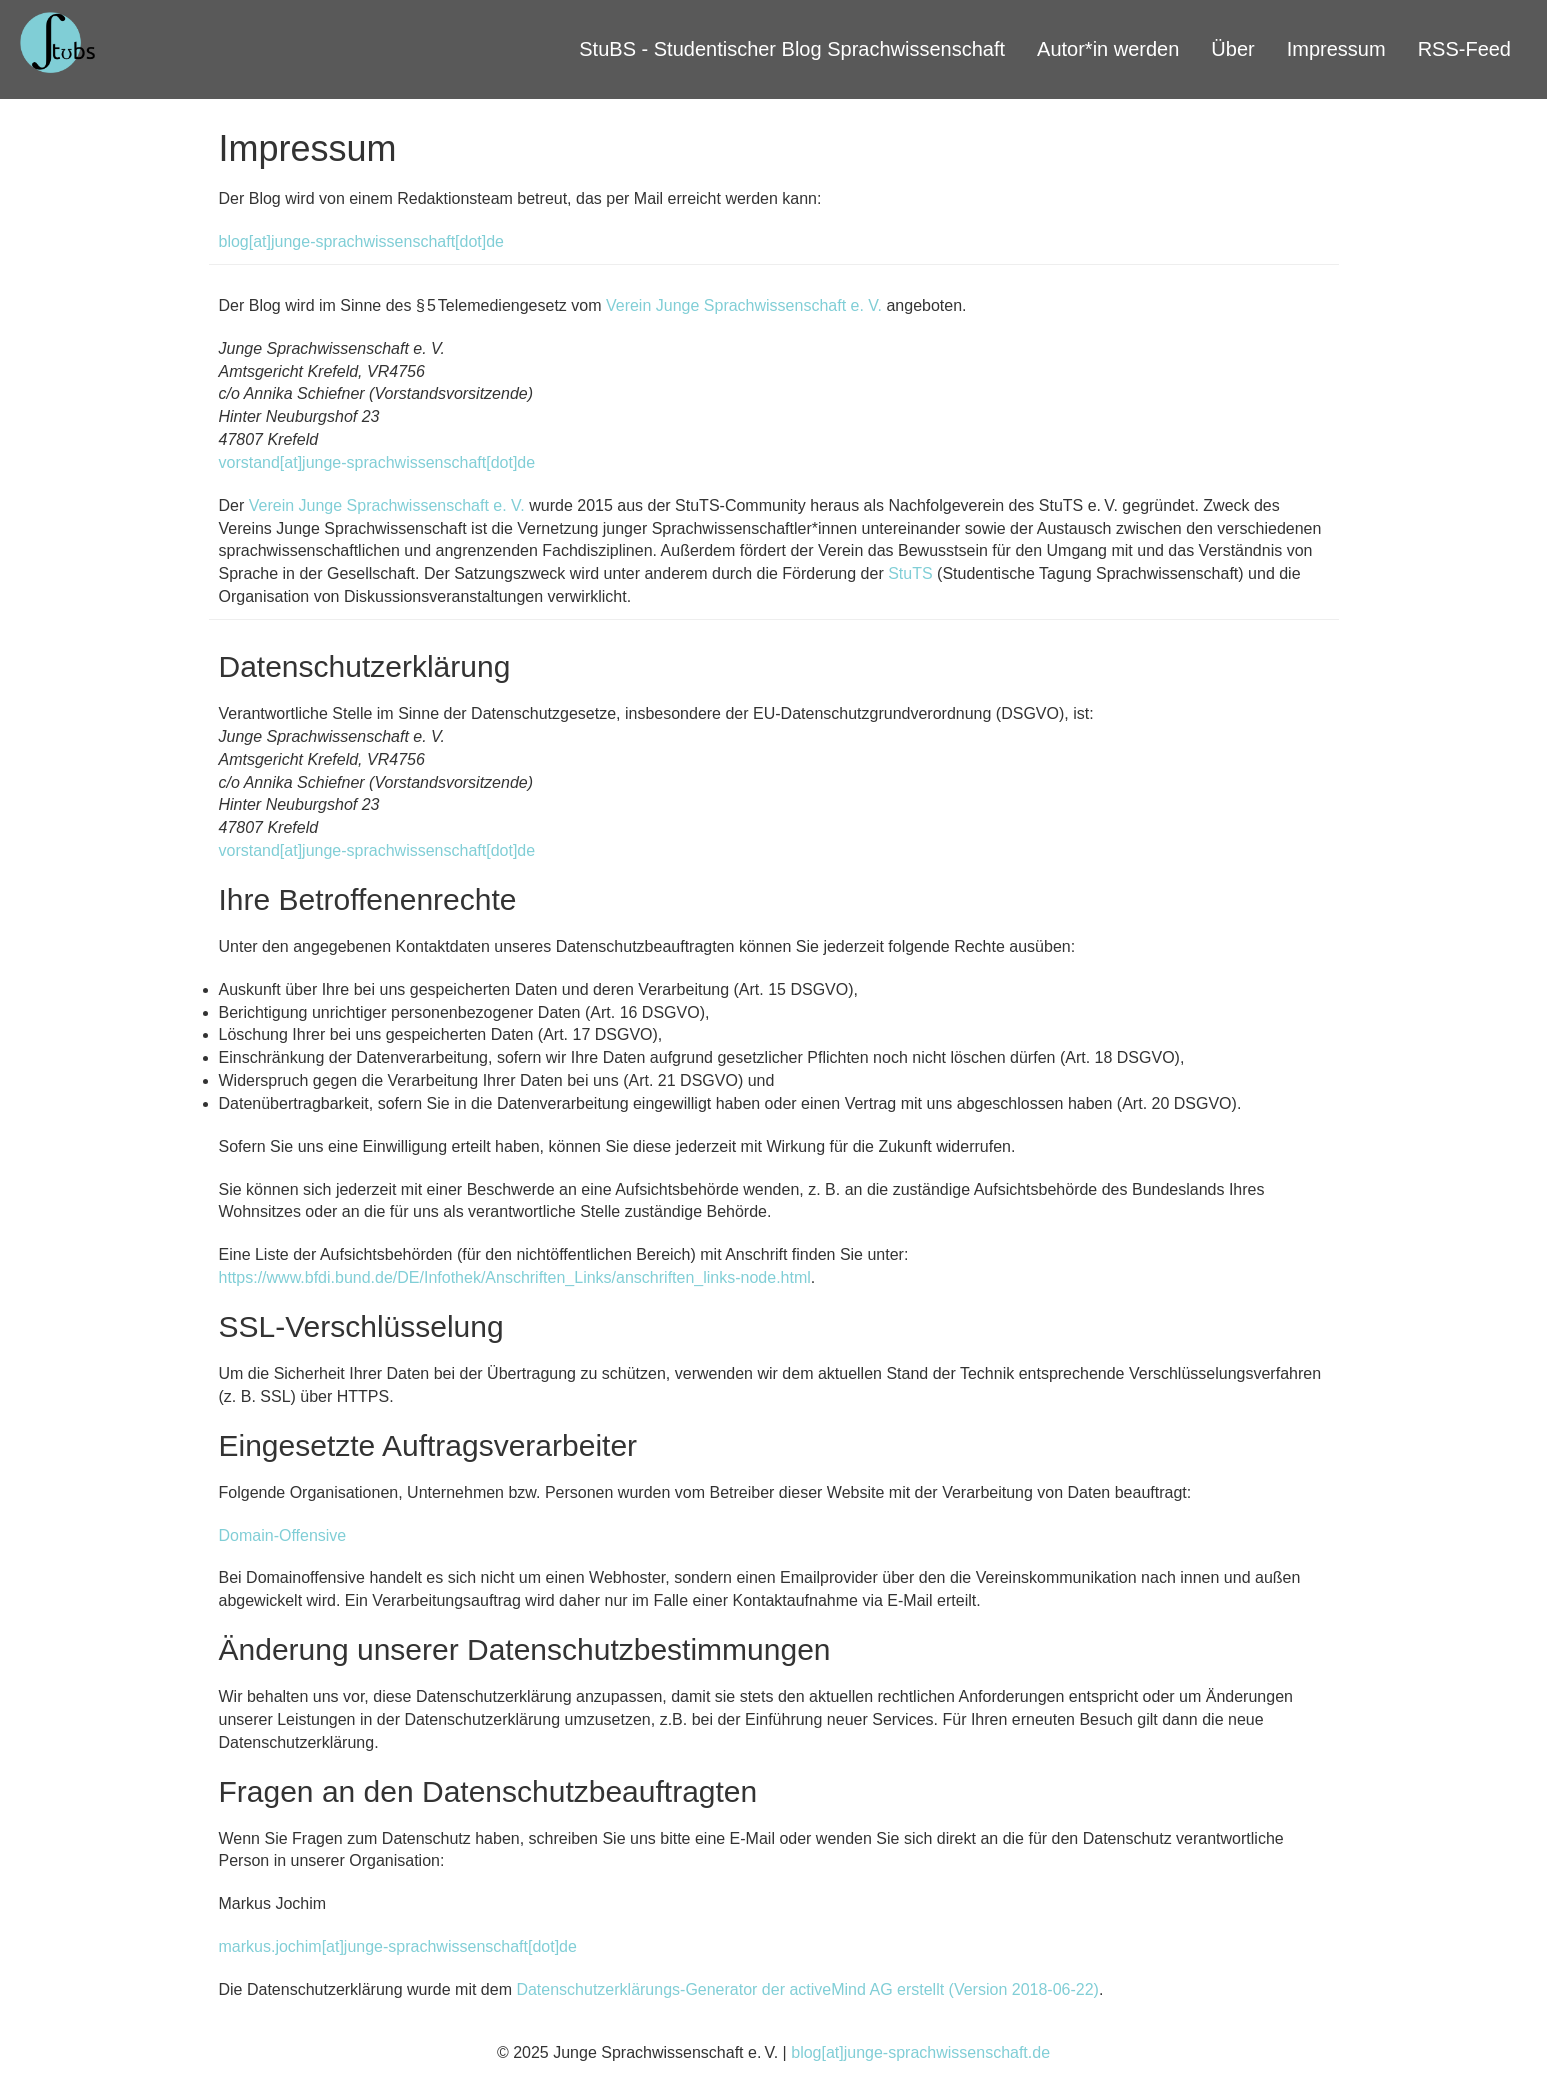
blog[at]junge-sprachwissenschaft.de (920, 2052)
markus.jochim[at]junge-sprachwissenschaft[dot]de (398, 1946)
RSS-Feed (1464, 49)
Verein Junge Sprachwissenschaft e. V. (744, 305)
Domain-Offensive (283, 1535)
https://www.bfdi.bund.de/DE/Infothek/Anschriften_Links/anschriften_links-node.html (515, 1277)
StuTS (910, 573)
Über (1232, 49)
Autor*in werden (1108, 49)
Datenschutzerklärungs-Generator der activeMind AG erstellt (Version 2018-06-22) (807, 1989)
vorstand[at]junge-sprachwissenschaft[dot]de (377, 462)
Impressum (1336, 49)
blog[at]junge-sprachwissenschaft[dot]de (362, 241)
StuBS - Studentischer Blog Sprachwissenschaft (792, 49)
